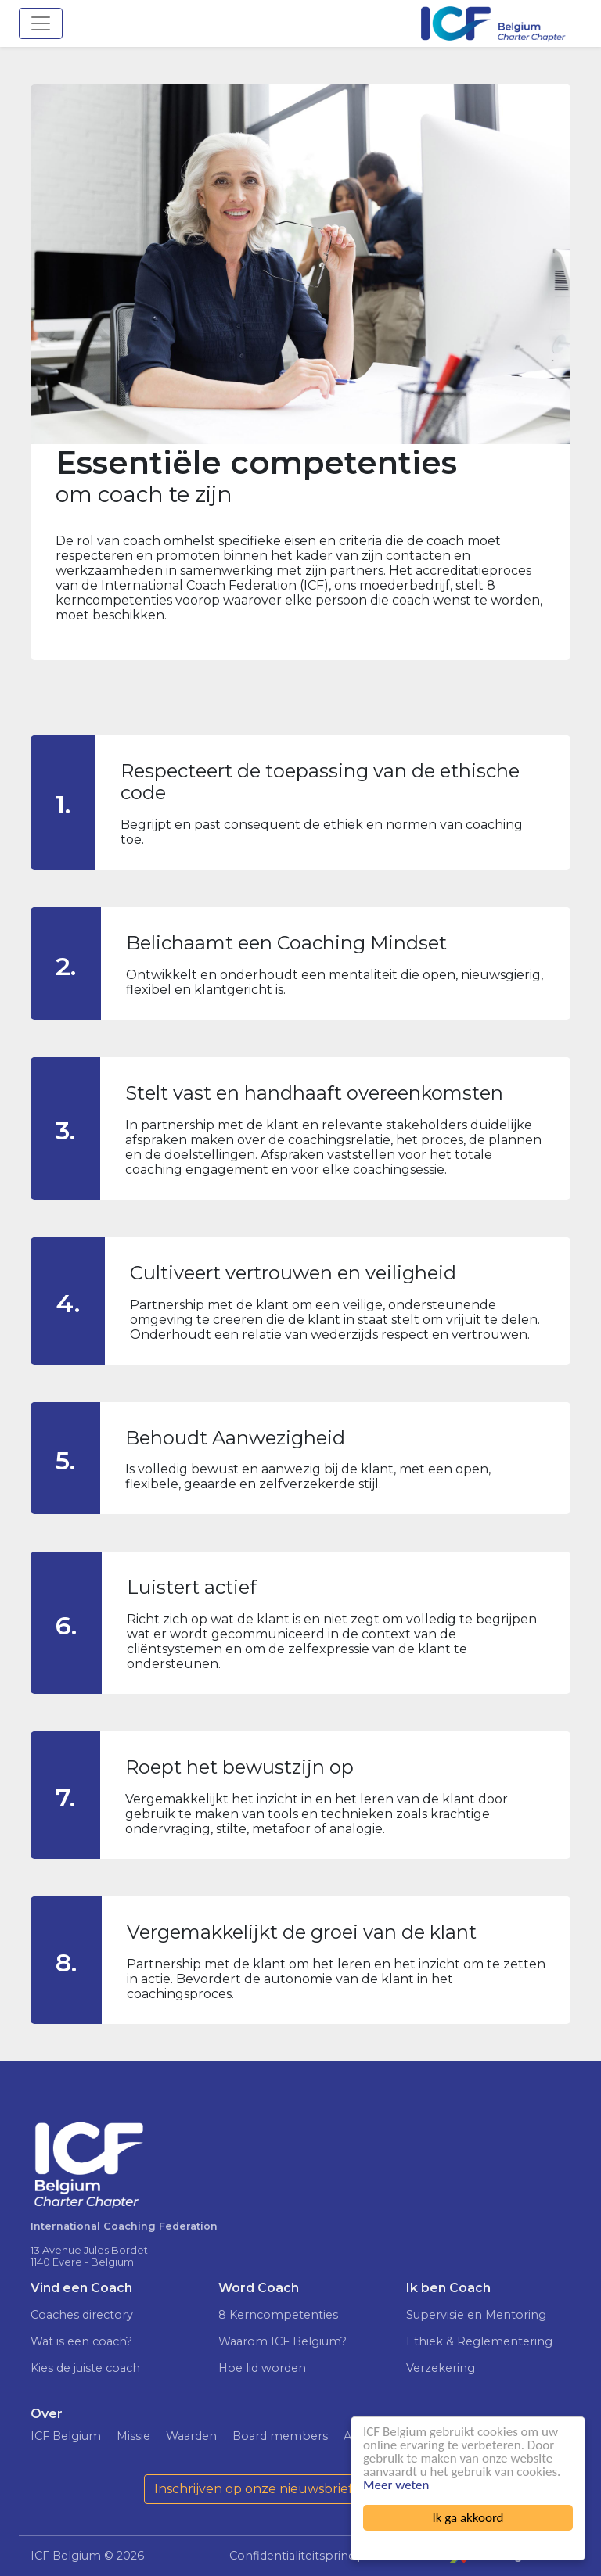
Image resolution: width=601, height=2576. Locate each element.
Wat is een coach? (81, 2341)
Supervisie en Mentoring (476, 2315)
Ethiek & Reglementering (479, 2341)
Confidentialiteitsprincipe (300, 2556)
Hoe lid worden (262, 2368)
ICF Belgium (66, 2436)
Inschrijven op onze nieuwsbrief (253, 2488)
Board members (280, 2436)
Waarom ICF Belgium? (282, 2341)
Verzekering (440, 2368)
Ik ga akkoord (468, 2518)
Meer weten (396, 2485)
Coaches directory (82, 2315)
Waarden (191, 2436)
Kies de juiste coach (85, 2368)
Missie (133, 2436)
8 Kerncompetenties (278, 2315)
